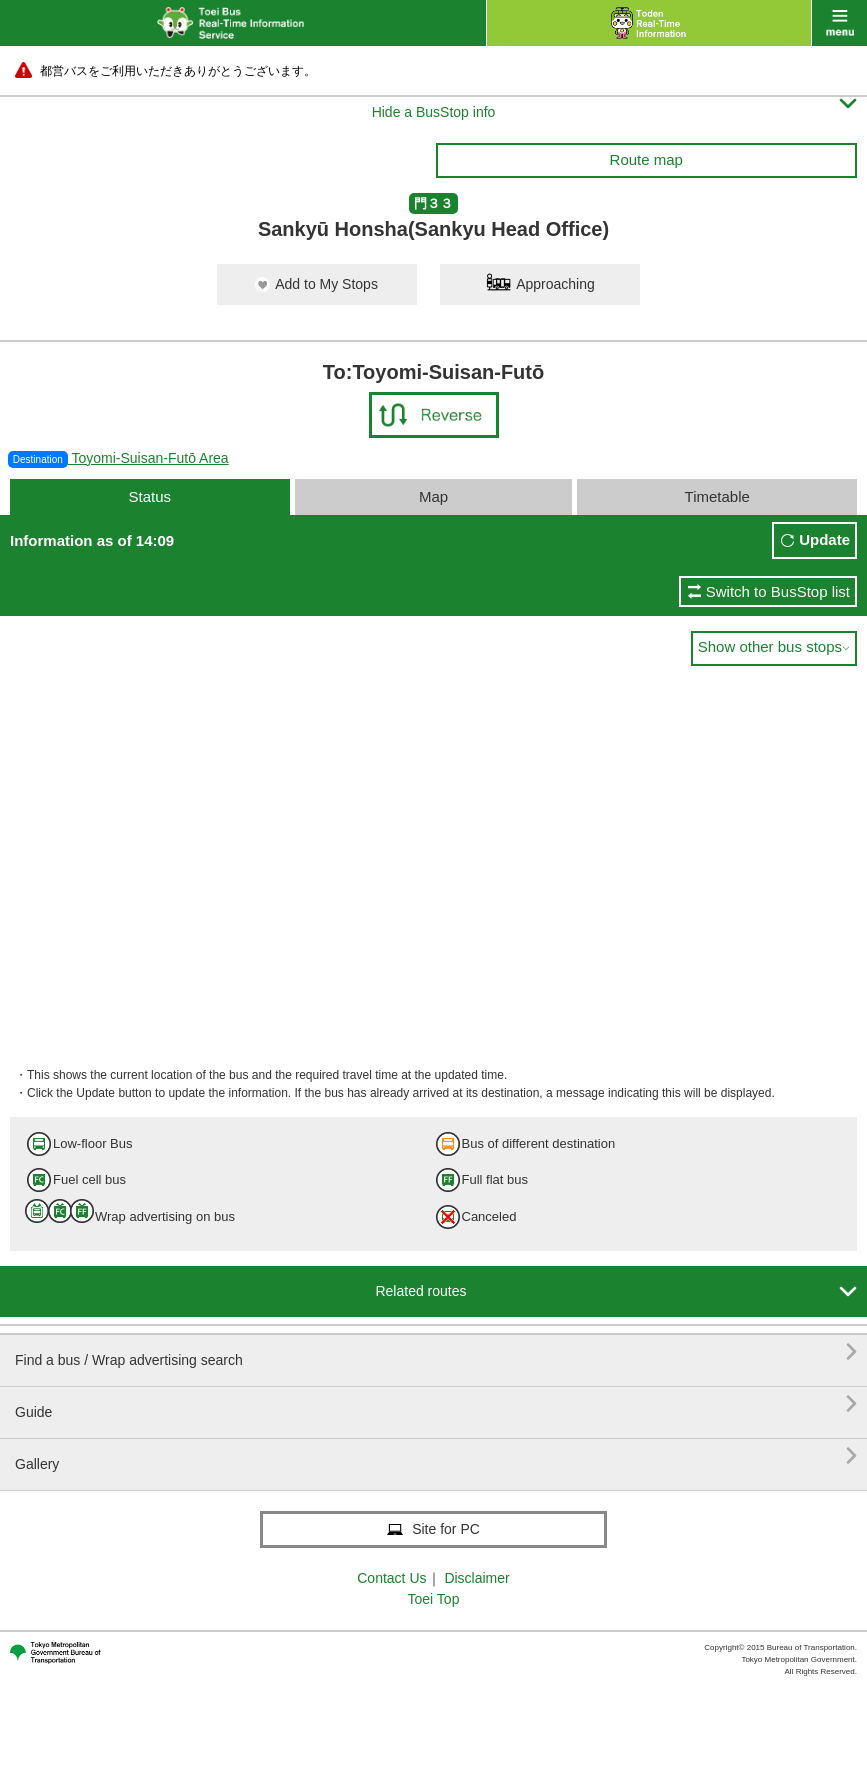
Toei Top (434, 1599)
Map (433, 496)
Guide (436, 1404)
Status (149, 496)
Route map (646, 159)
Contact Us (391, 1578)
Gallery (436, 1456)
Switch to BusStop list (778, 591)
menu (839, 23)
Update (824, 539)
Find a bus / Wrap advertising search (436, 1352)
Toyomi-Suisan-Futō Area (118, 458)
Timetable (717, 496)
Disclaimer (476, 1578)
